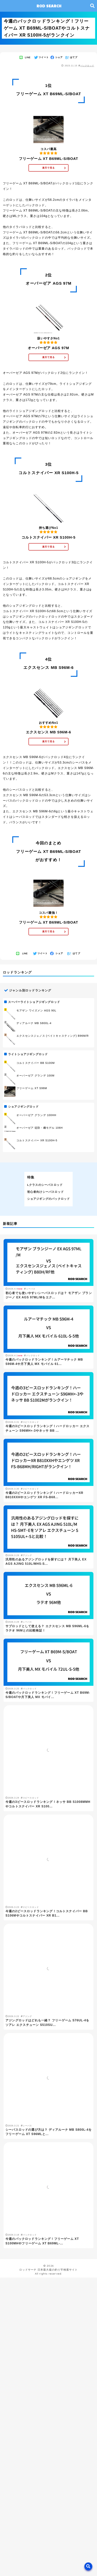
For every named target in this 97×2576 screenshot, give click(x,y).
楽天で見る (48, 167)
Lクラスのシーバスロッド (45, 1184)
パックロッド (86, 65)
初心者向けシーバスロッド (45, 1191)
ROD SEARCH (49, 5)
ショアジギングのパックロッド (48, 1198)
